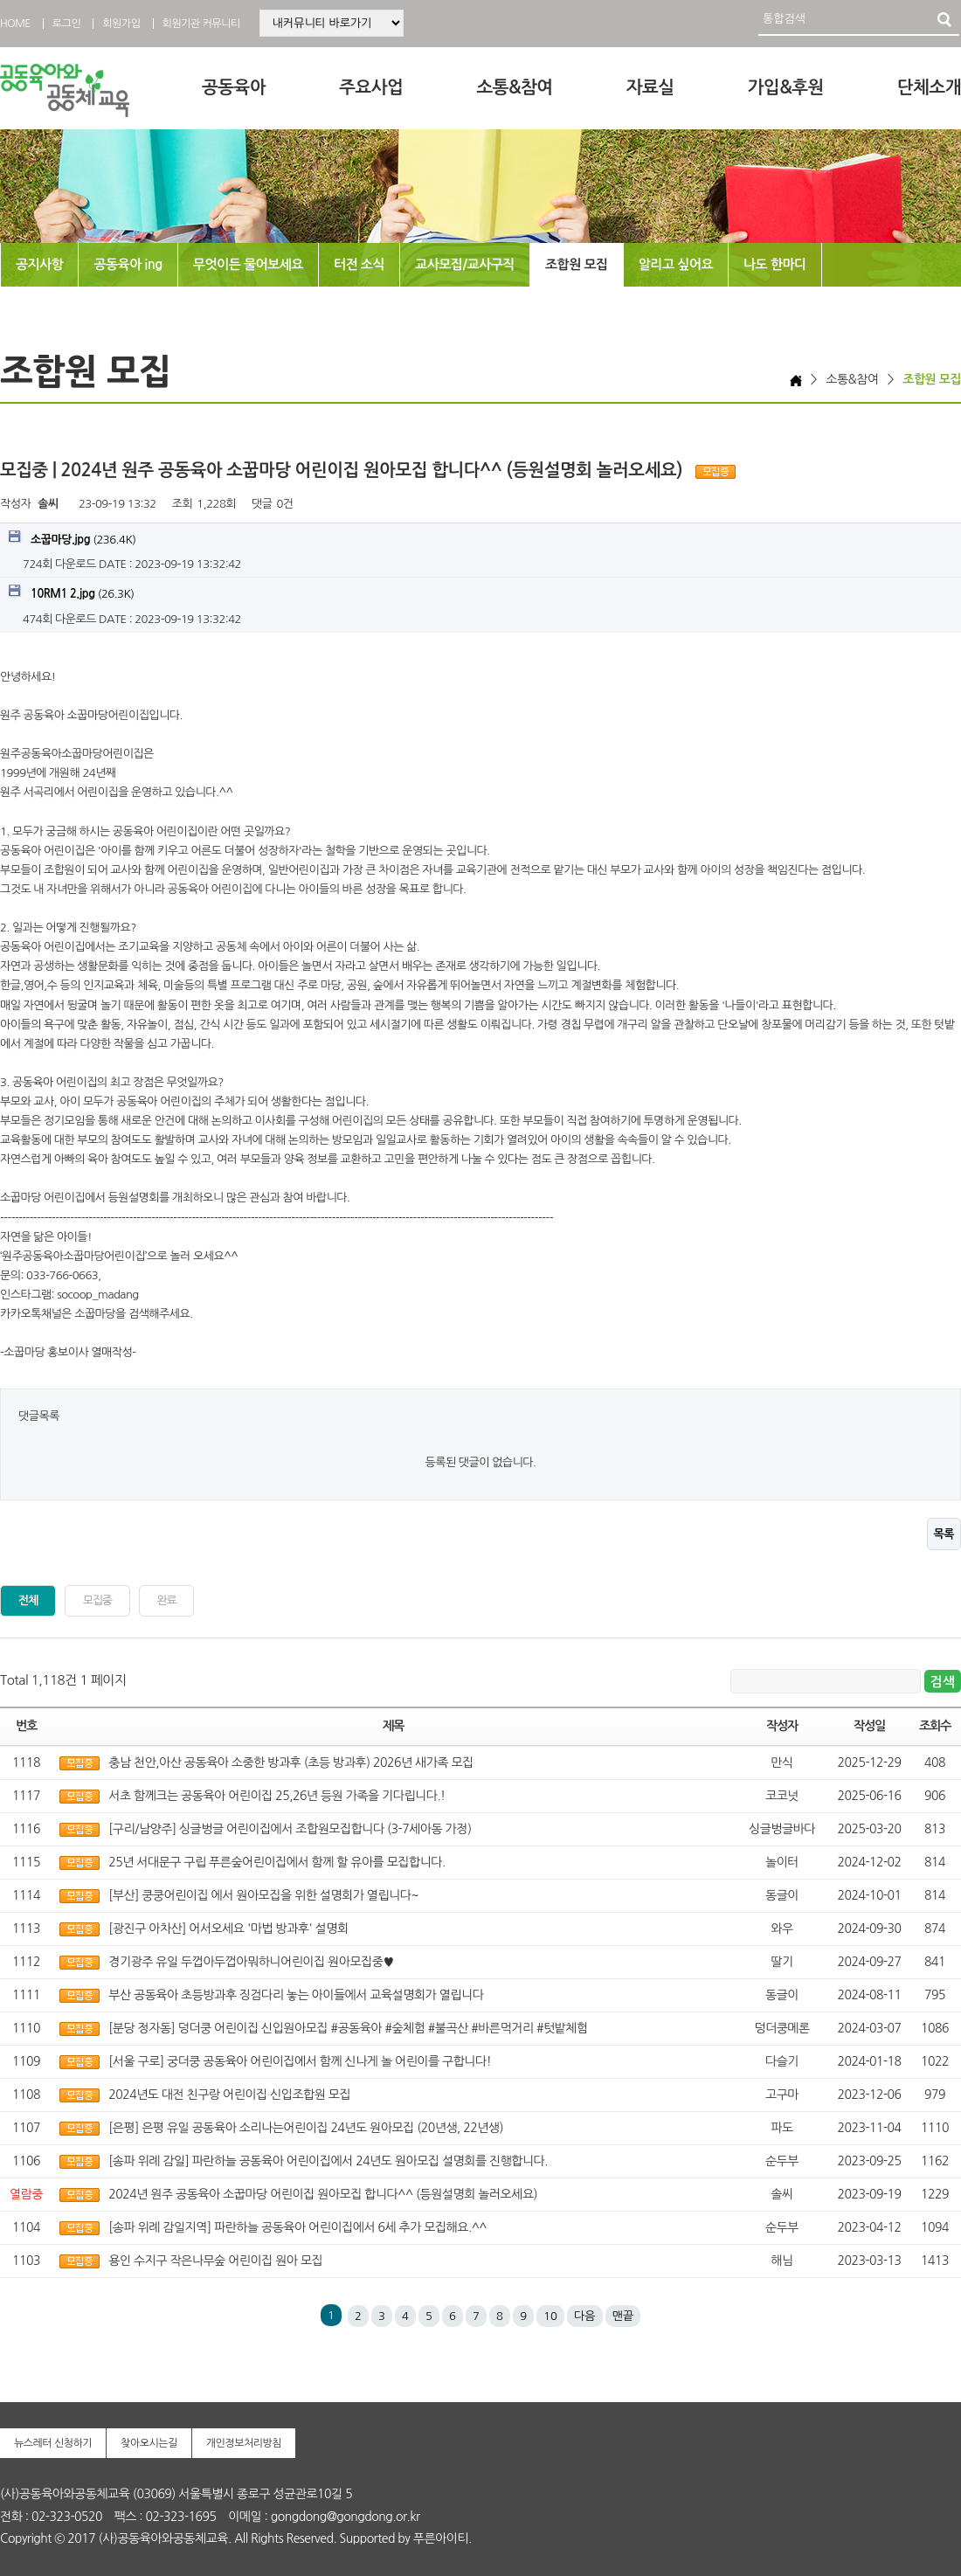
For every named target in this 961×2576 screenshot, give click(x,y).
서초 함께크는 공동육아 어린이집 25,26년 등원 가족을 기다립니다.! (276, 1796)
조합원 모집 (576, 264)
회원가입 (121, 23)
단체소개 (929, 87)
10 (550, 2316)
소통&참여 (514, 87)
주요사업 (371, 87)
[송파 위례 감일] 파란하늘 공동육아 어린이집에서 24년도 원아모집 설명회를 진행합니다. (328, 2161)
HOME (15, 23)
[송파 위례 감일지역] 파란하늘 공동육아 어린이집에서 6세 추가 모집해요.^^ (297, 2227)
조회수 (935, 1726)
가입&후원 (786, 87)
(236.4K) (72, 537)
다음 (584, 2316)
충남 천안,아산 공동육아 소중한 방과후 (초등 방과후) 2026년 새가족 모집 (290, 1762)
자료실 (650, 87)
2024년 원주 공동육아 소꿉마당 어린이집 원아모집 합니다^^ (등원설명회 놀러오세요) (322, 2194)
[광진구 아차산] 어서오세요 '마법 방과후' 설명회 (228, 1928)
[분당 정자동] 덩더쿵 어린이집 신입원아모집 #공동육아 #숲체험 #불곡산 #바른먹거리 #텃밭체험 (347, 2028)
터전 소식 (359, 264)
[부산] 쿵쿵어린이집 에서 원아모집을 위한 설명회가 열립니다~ (263, 1895)
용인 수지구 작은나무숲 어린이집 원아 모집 (215, 2260)
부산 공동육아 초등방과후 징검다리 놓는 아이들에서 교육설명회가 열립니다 (295, 1995)
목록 (944, 1534)
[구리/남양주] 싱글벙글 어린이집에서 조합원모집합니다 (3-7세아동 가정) (289, 1829)
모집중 (97, 1600)
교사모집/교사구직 (465, 264)
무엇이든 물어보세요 (248, 264)
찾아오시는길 (149, 2443)
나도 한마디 (774, 264)
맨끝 (622, 2316)
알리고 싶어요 (676, 264)
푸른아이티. (442, 2538)
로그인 (66, 23)
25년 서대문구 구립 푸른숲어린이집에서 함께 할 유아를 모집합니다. (276, 1862)
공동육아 (234, 87)
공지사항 (39, 264)
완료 (166, 1600)
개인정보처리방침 (243, 2443)
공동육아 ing (127, 264)
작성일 (869, 1726)
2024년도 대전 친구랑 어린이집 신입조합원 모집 (229, 2094)
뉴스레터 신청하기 (53, 2443)
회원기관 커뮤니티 (201, 23)
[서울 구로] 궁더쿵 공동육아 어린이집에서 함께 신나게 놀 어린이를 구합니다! (299, 2061)
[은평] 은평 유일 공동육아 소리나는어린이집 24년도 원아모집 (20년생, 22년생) (305, 2128)
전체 (28, 1600)
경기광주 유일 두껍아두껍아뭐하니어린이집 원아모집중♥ (251, 1962)
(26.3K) (72, 592)
